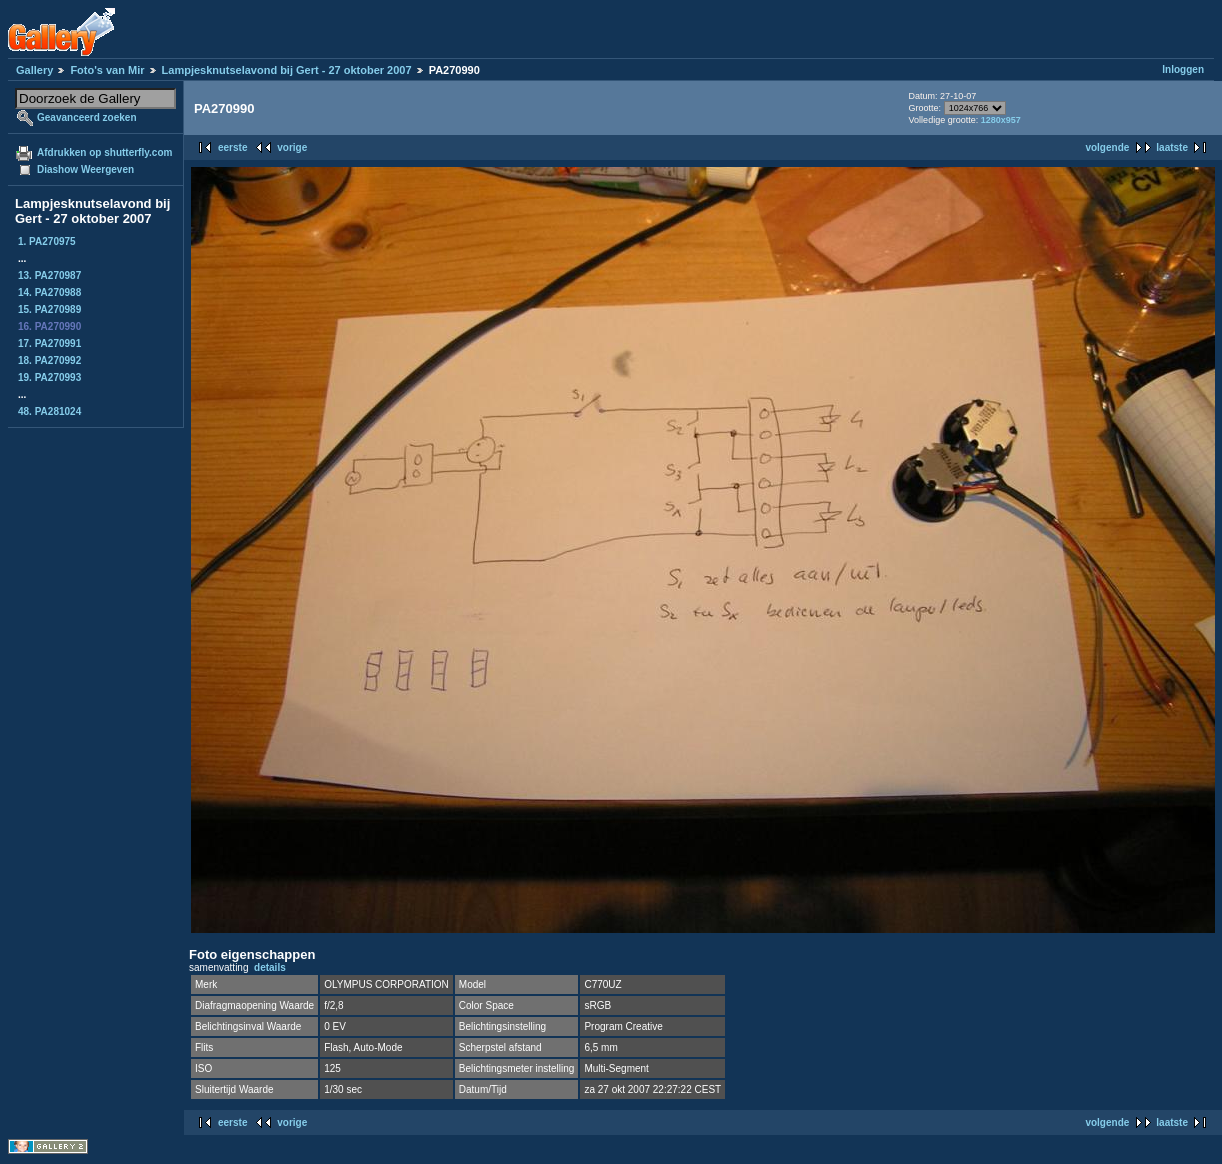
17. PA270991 (49, 343)
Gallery (34, 70)
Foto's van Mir (107, 70)
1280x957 (1001, 120)
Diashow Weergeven (85, 169)
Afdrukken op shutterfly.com (104, 152)
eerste (232, 147)
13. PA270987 (49, 275)
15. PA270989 (49, 309)
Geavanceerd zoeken (87, 117)
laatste (1172, 147)
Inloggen (1183, 69)
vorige (292, 147)
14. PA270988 (49, 292)
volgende (1107, 147)
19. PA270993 (49, 377)
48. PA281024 (49, 411)
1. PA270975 (47, 241)
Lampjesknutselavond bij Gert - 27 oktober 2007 (287, 70)
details (270, 967)
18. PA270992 (49, 360)
